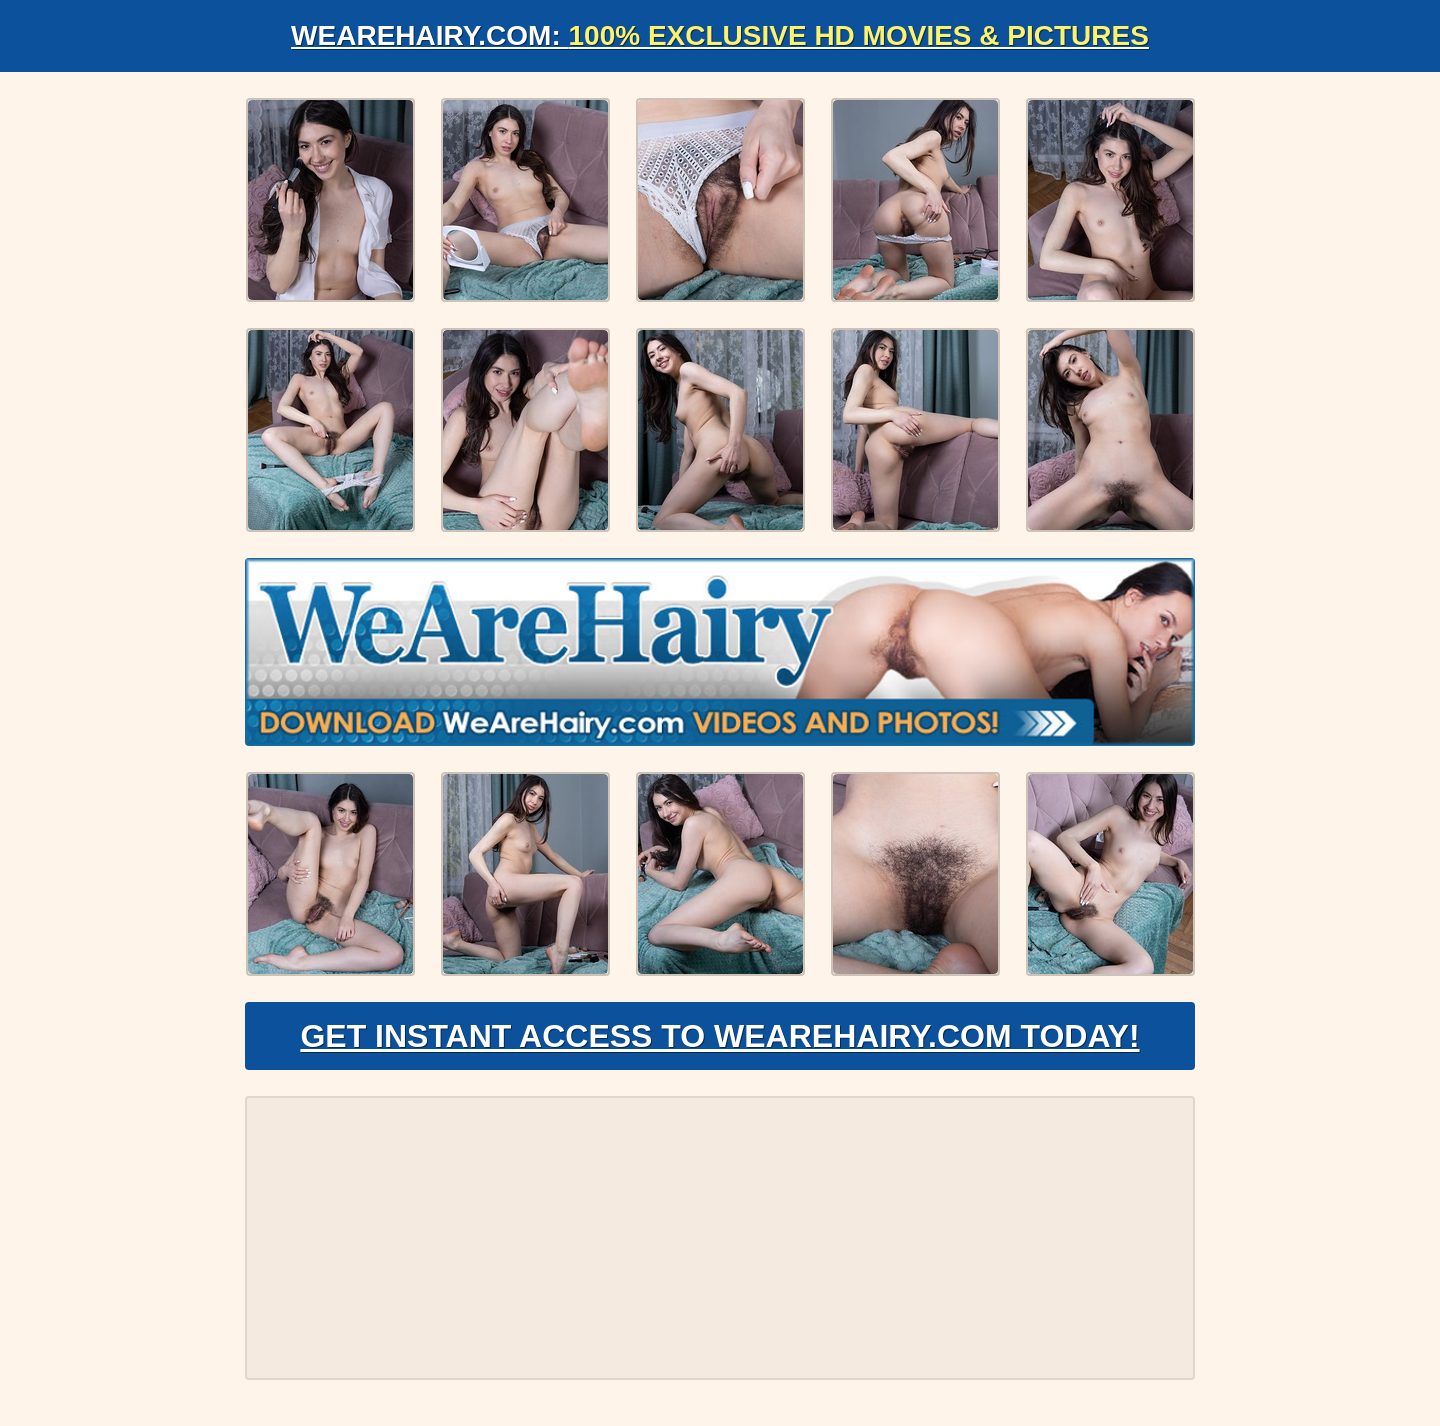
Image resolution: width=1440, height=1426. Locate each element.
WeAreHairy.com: (720, 35)
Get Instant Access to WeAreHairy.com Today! (719, 1036)
